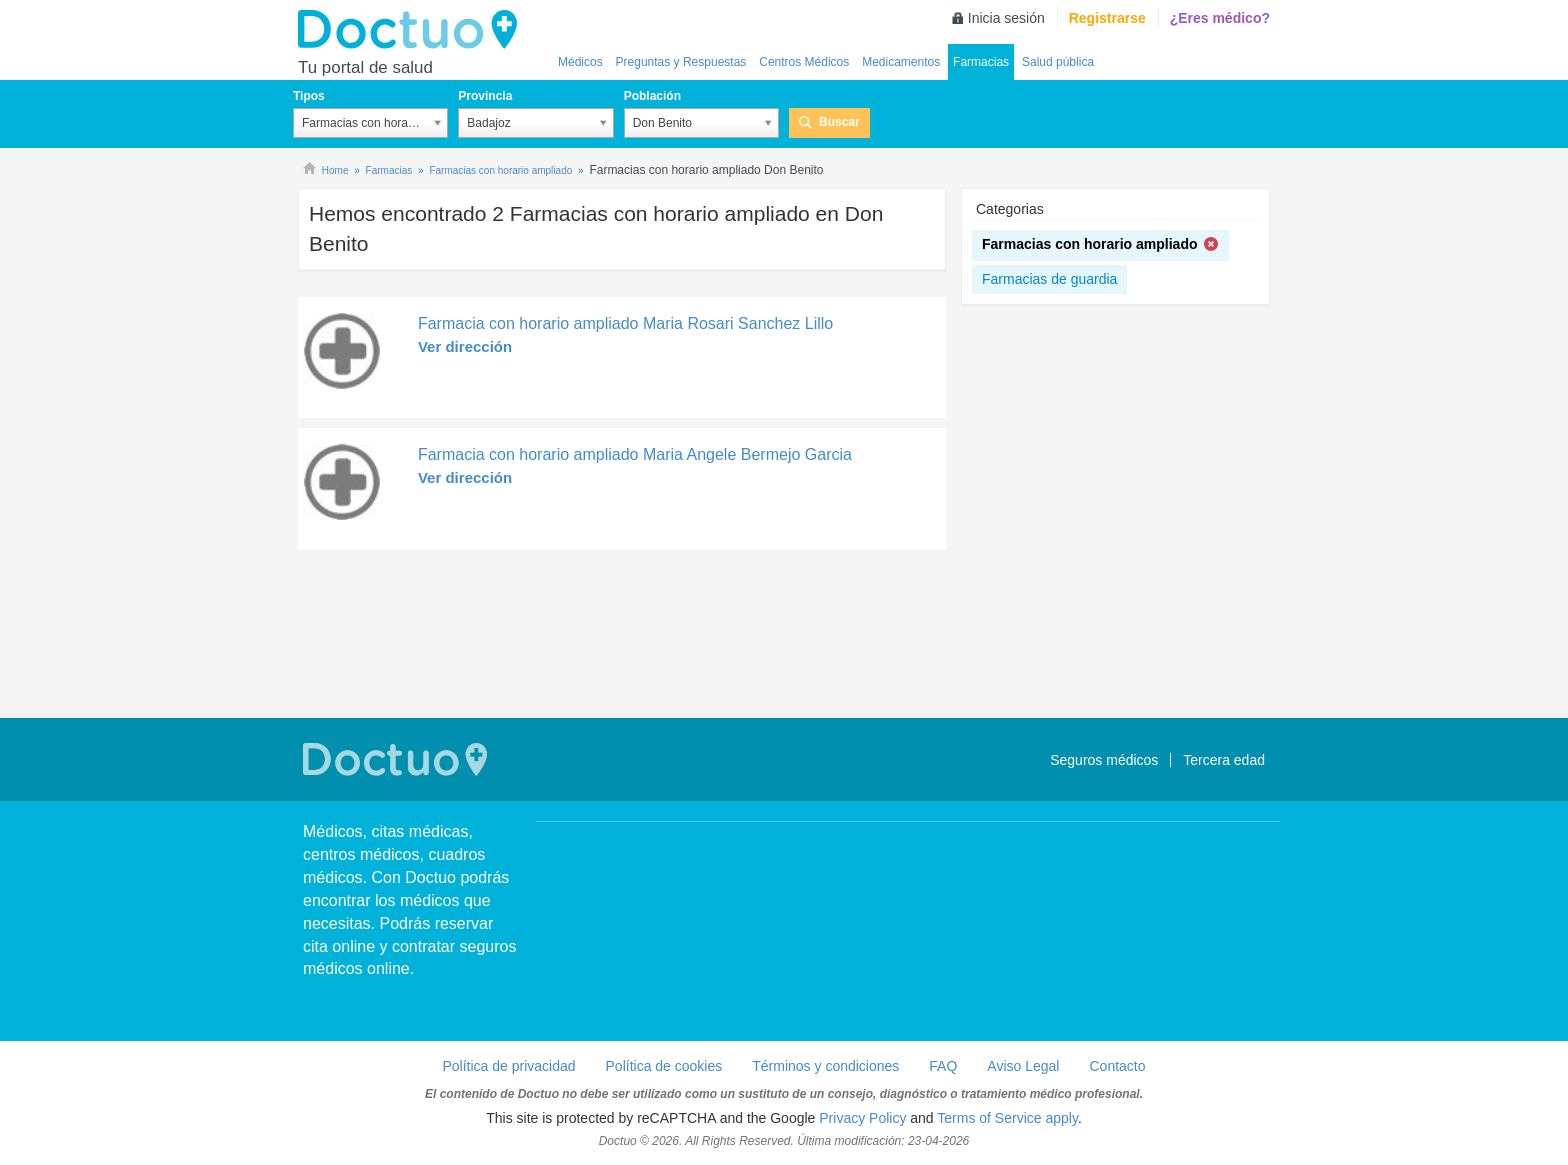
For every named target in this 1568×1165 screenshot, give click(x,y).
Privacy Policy (862, 1118)
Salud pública (1058, 62)
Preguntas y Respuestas (681, 62)
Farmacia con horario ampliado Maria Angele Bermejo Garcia (635, 454)
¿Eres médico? (1220, 18)
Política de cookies (664, 1066)
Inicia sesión (1006, 18)
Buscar (839, 122)
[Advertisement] (622, 636)
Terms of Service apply (1007, 1118)
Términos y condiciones (825, 1066)
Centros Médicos (804, 62)
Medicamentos (901, 62)
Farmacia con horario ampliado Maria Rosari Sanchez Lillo (625, 323)
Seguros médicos (1104, 760)
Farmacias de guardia (1049, 279)
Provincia (485, 96)
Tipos (309, 96)
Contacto (1117, 1066)
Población (652, 96)
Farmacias (981, 62)
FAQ (943, 1066)
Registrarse (1107, 18)
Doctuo (413, 30)
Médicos (580, 62)
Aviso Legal (1023, 1066)
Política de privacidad (508, 1066)
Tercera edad (1224, 760)
